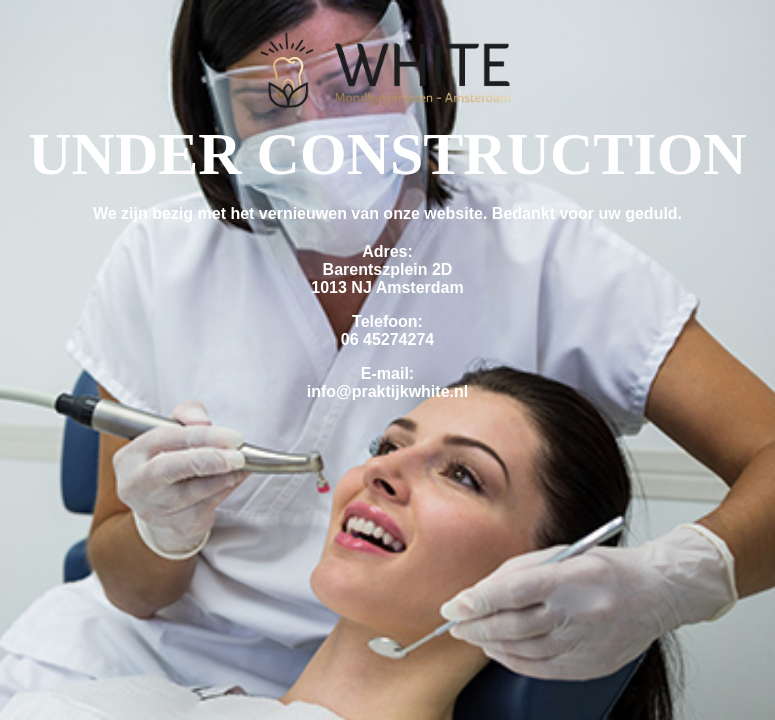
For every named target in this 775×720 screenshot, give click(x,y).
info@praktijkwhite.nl (387, 391)
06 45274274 (387, 339)
